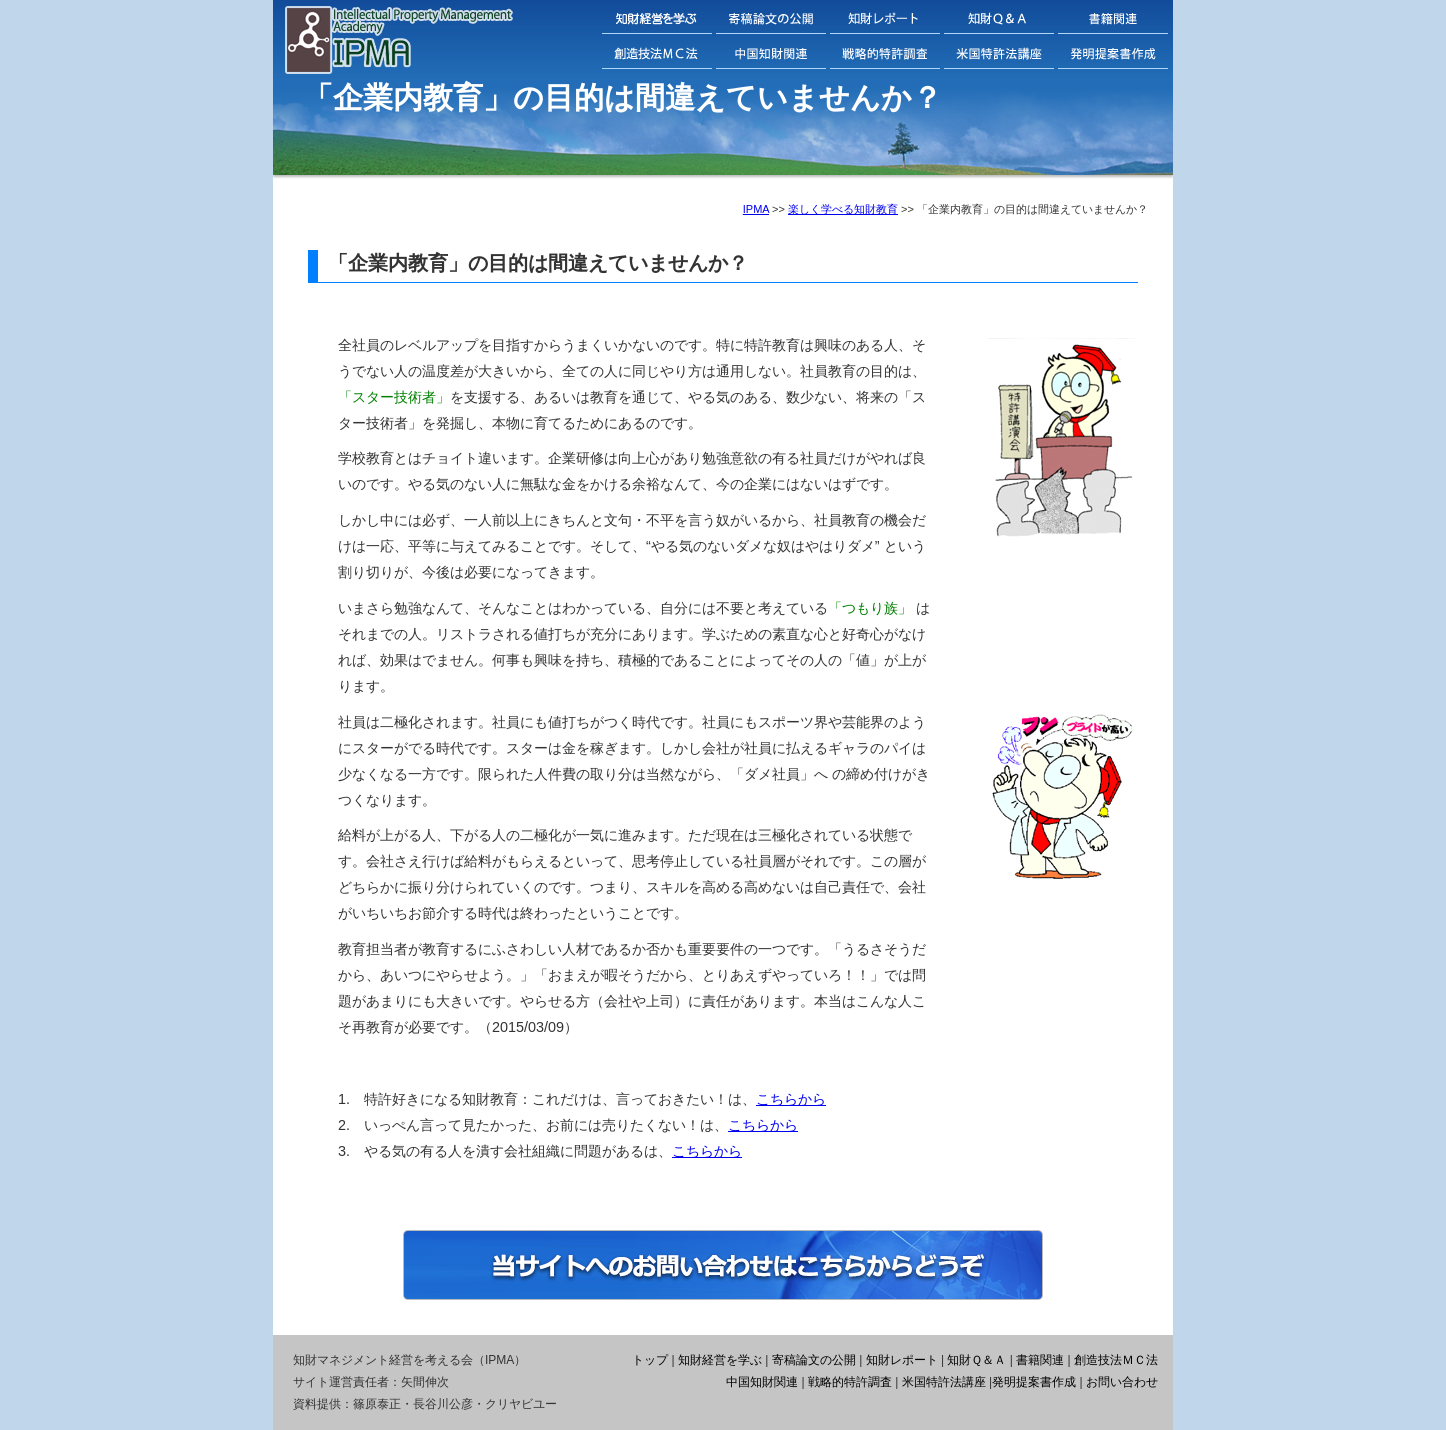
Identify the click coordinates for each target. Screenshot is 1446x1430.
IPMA (756, 209)
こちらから (791, 1099)
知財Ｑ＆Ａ (976, 1360)
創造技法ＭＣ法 (1116, 1360)
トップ (650, 1360)
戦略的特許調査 (850, 1382)
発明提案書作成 (1034, 1382)
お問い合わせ (1122, 1382)
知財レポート (902, 1360)
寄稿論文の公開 (814, 1360)
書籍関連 (1040, 1360)
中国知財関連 (762, 1382)
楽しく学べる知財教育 (843, 209)
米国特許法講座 (944, 1382)
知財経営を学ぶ (720, 1360)
